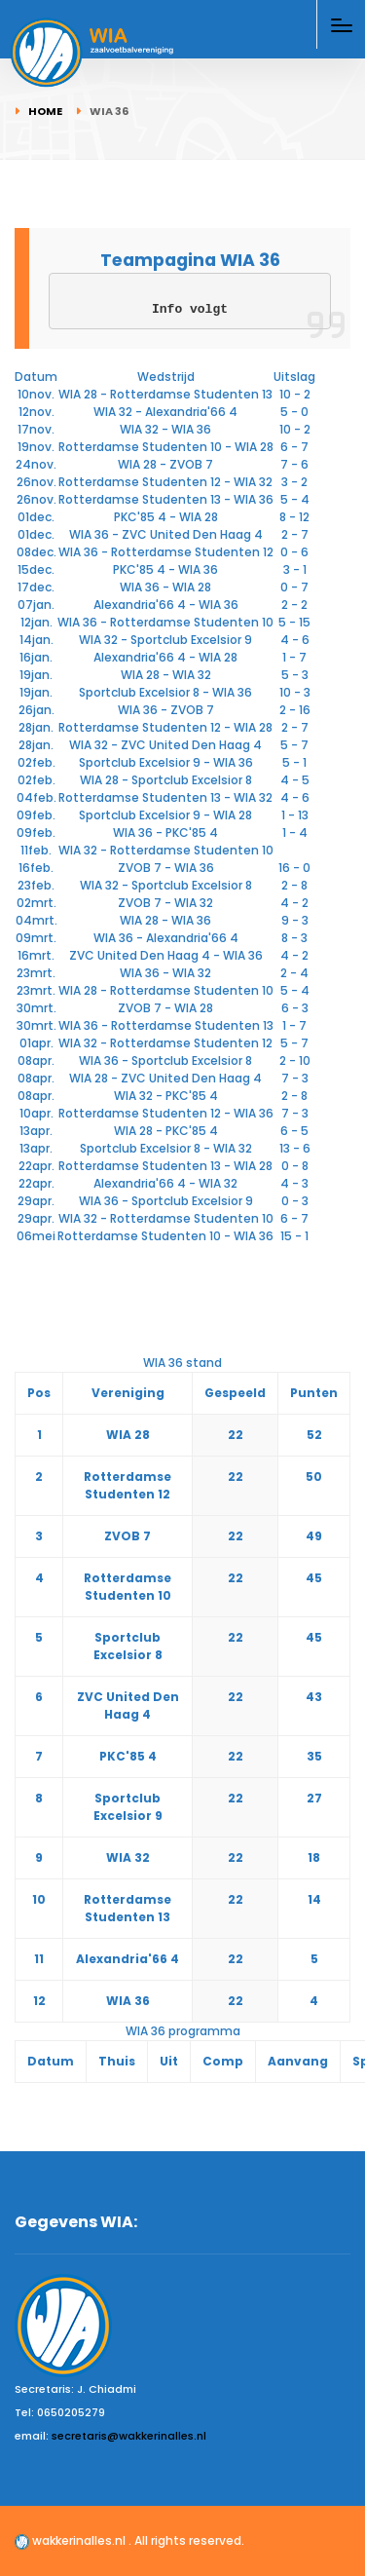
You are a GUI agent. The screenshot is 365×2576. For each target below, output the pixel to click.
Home (45, 111)
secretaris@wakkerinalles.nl (129, 2435)
